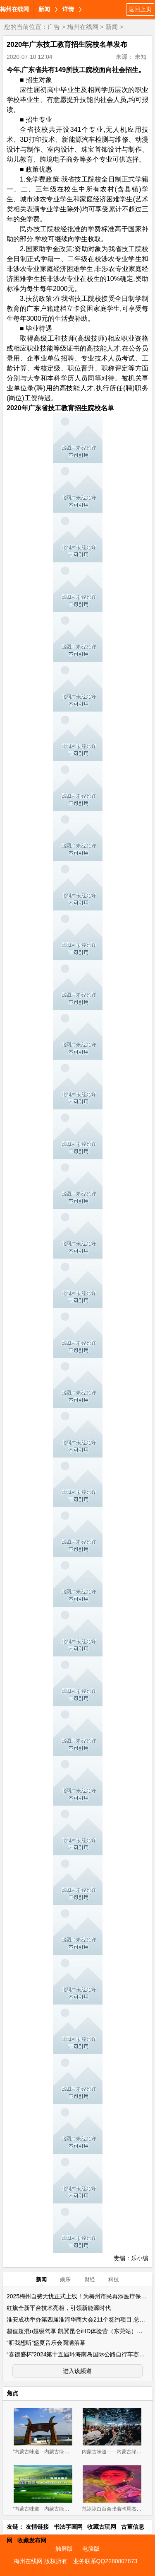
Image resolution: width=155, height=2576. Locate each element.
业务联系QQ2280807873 (105, 2561)
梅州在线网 (14, 9)
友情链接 (37, 2526)
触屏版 (64, 2548)
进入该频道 (77, 2371)
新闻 (44, 9)
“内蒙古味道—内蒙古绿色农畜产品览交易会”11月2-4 (70, 2452)
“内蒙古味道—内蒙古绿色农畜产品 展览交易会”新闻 (69, 2509)
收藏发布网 (31, 2540)
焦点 (12, 2393)
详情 (68, 9)
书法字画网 (68, 2526)
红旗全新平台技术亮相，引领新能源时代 (59, 2308)
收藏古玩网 (101, 2526)
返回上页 (140, 9)
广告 (54, 26)
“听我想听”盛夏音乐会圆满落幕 (46, 2342)
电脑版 (91, 2548)
